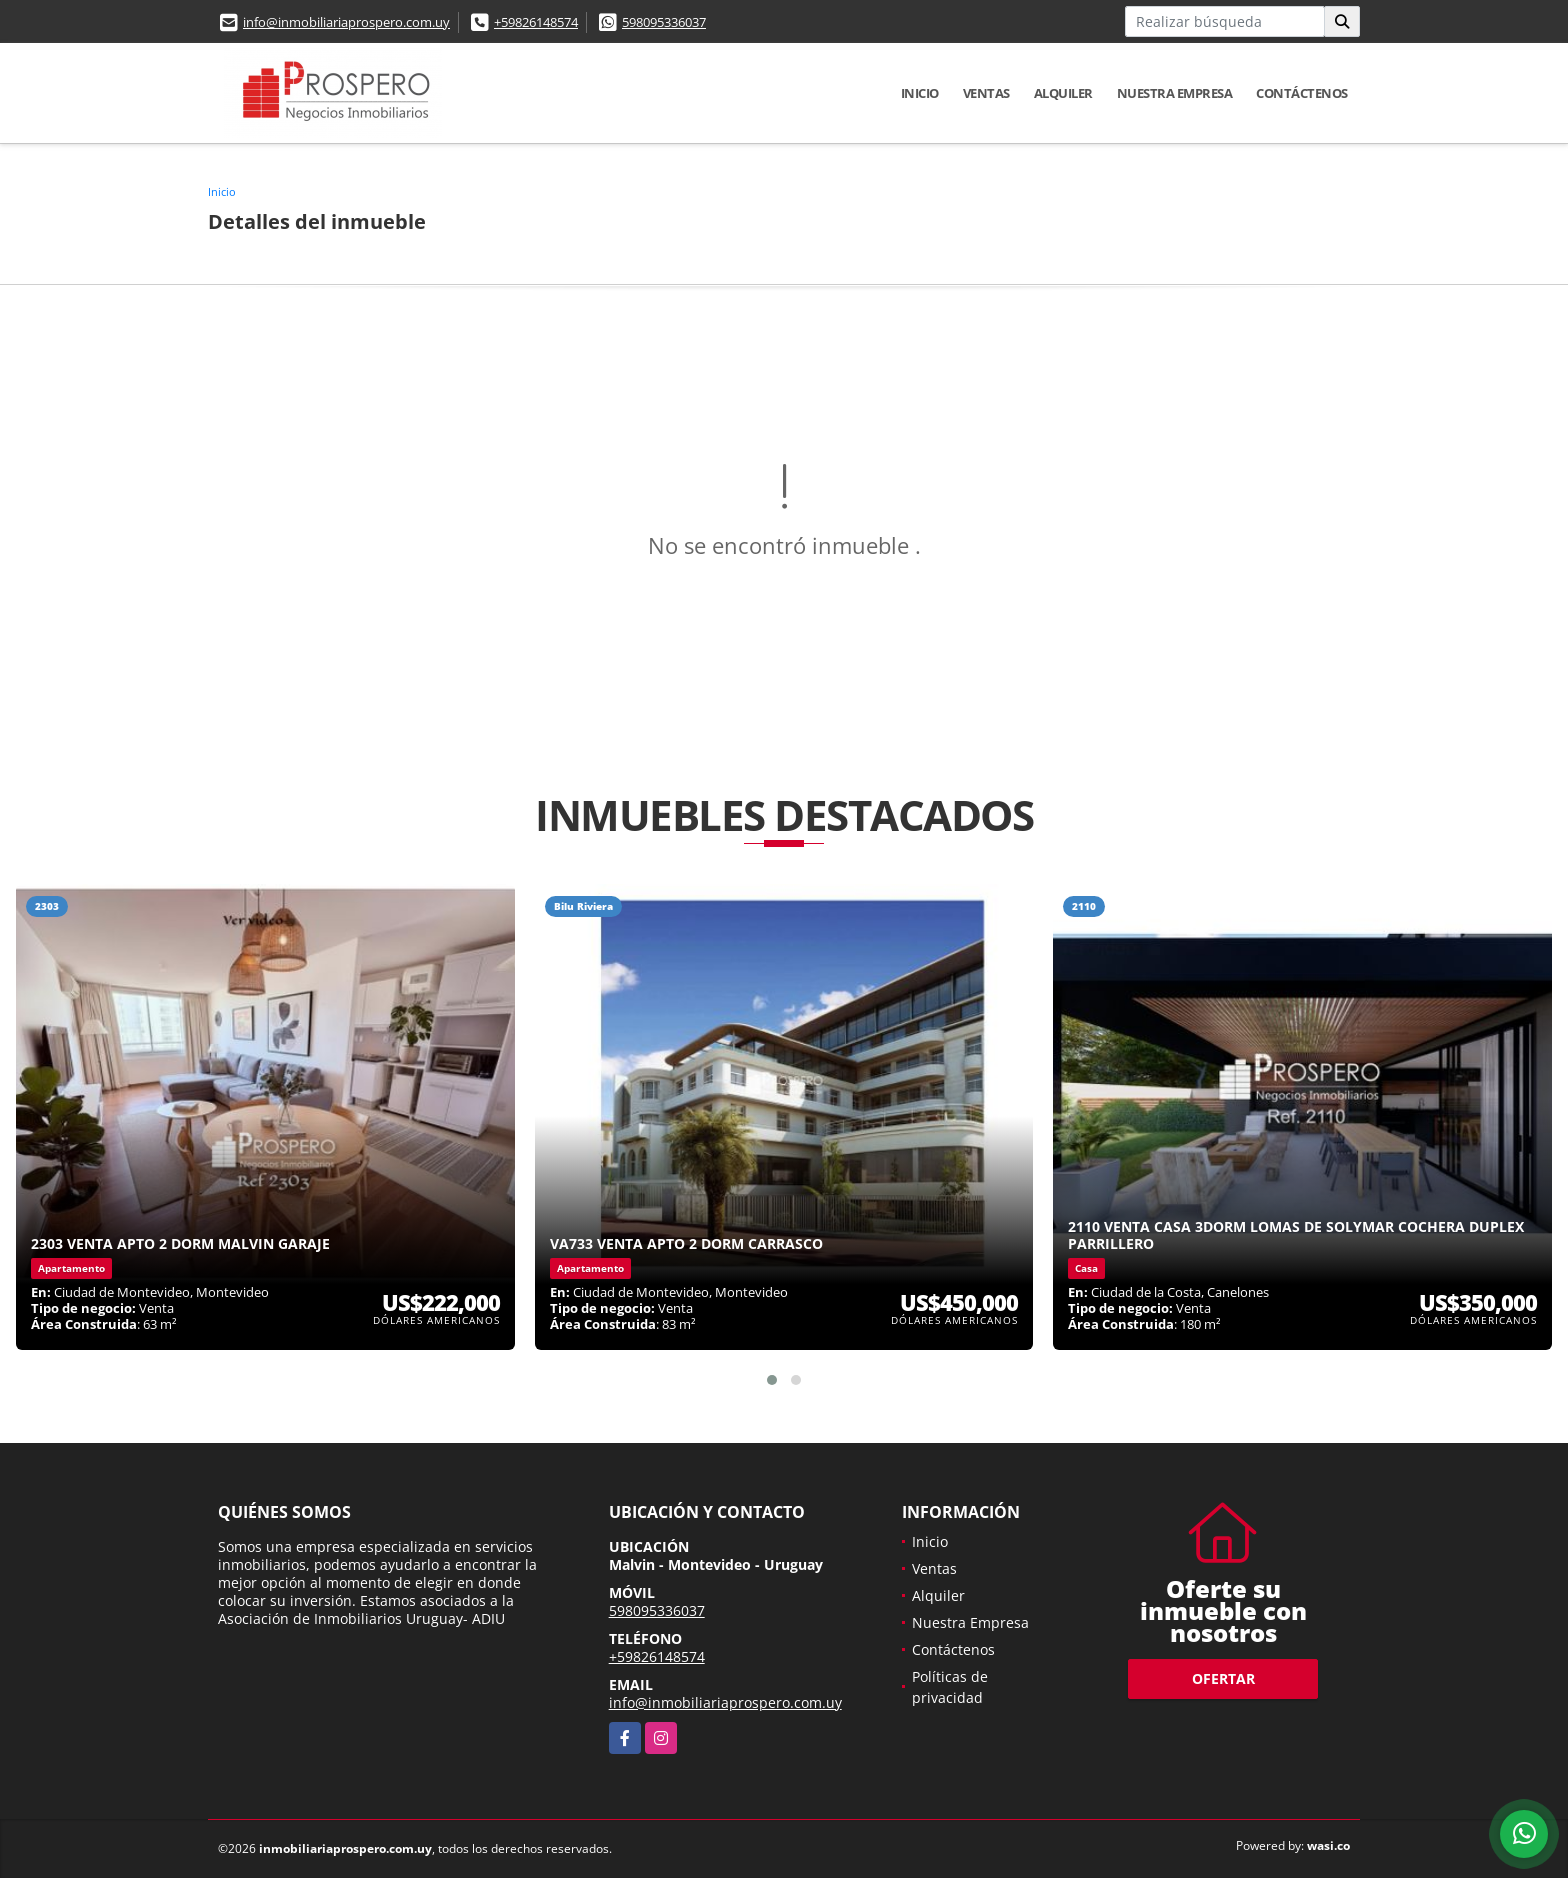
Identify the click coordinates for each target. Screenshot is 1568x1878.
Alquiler (1063, 93)
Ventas (986, 93)
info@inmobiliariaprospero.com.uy (346, 22)
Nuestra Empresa (1175, 93)
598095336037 (664, 22)
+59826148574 (536, 22)
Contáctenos (1302, 93)
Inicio (920, 93)
